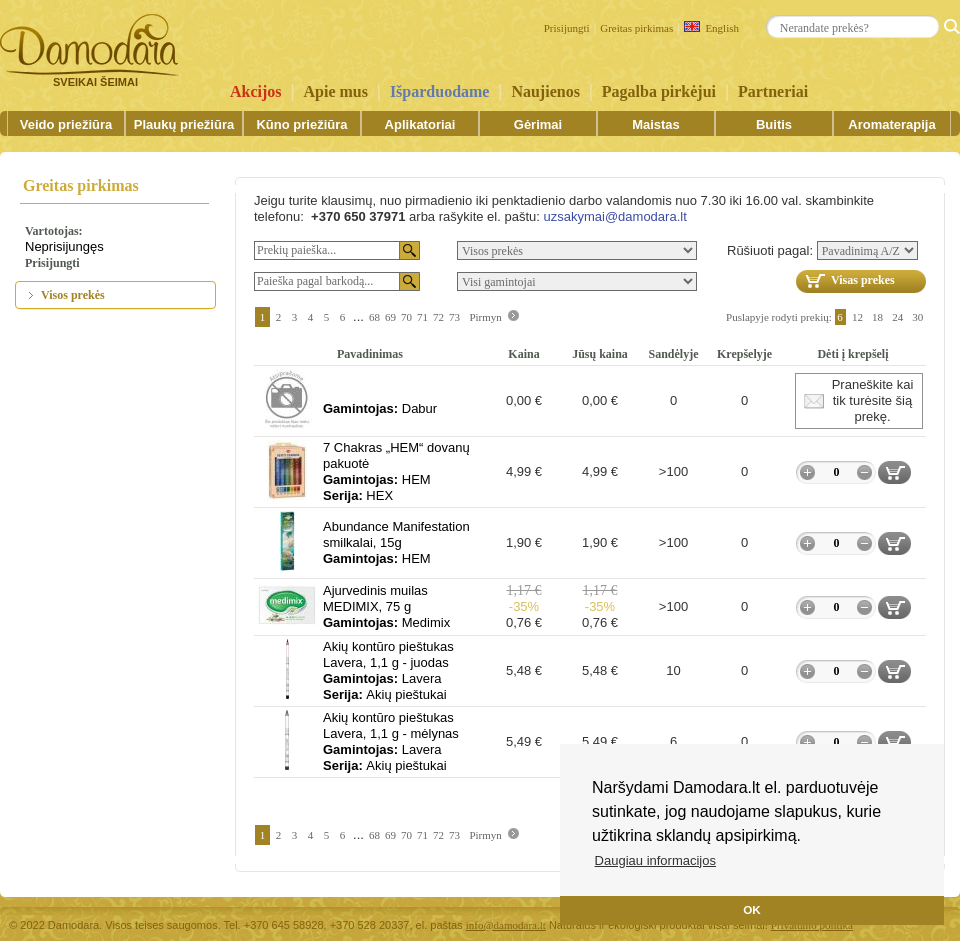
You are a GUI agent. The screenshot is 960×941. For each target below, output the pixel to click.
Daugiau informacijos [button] (655, 860)
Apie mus (336, 91)
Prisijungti (567, 28)
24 (897, 317)
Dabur (380, 408)
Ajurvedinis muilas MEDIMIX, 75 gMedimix (386, 606)
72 (438, 317)
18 (877, 317)
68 (374, 317)
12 (857, 317)
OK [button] (752, 909)
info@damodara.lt (506, 925)
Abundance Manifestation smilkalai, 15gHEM (396, 542)
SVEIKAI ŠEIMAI (95, 82)
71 (422, 317)
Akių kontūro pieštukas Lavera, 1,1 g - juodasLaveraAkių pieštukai (388, 670)
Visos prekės (73, 295)
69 (390, 317)
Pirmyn (484, 317)
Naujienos (545, 91)
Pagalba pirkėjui (659, 91)
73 (454, 317)
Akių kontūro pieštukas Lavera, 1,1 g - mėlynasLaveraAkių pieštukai (391, 741)
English (711, 28)
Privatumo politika (812, 925)
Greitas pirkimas (636, 28)
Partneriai (773, 91)
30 (918, 317)
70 (406, 317)
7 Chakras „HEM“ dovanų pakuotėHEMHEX (396, 471)
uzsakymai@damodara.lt (614, 216)
